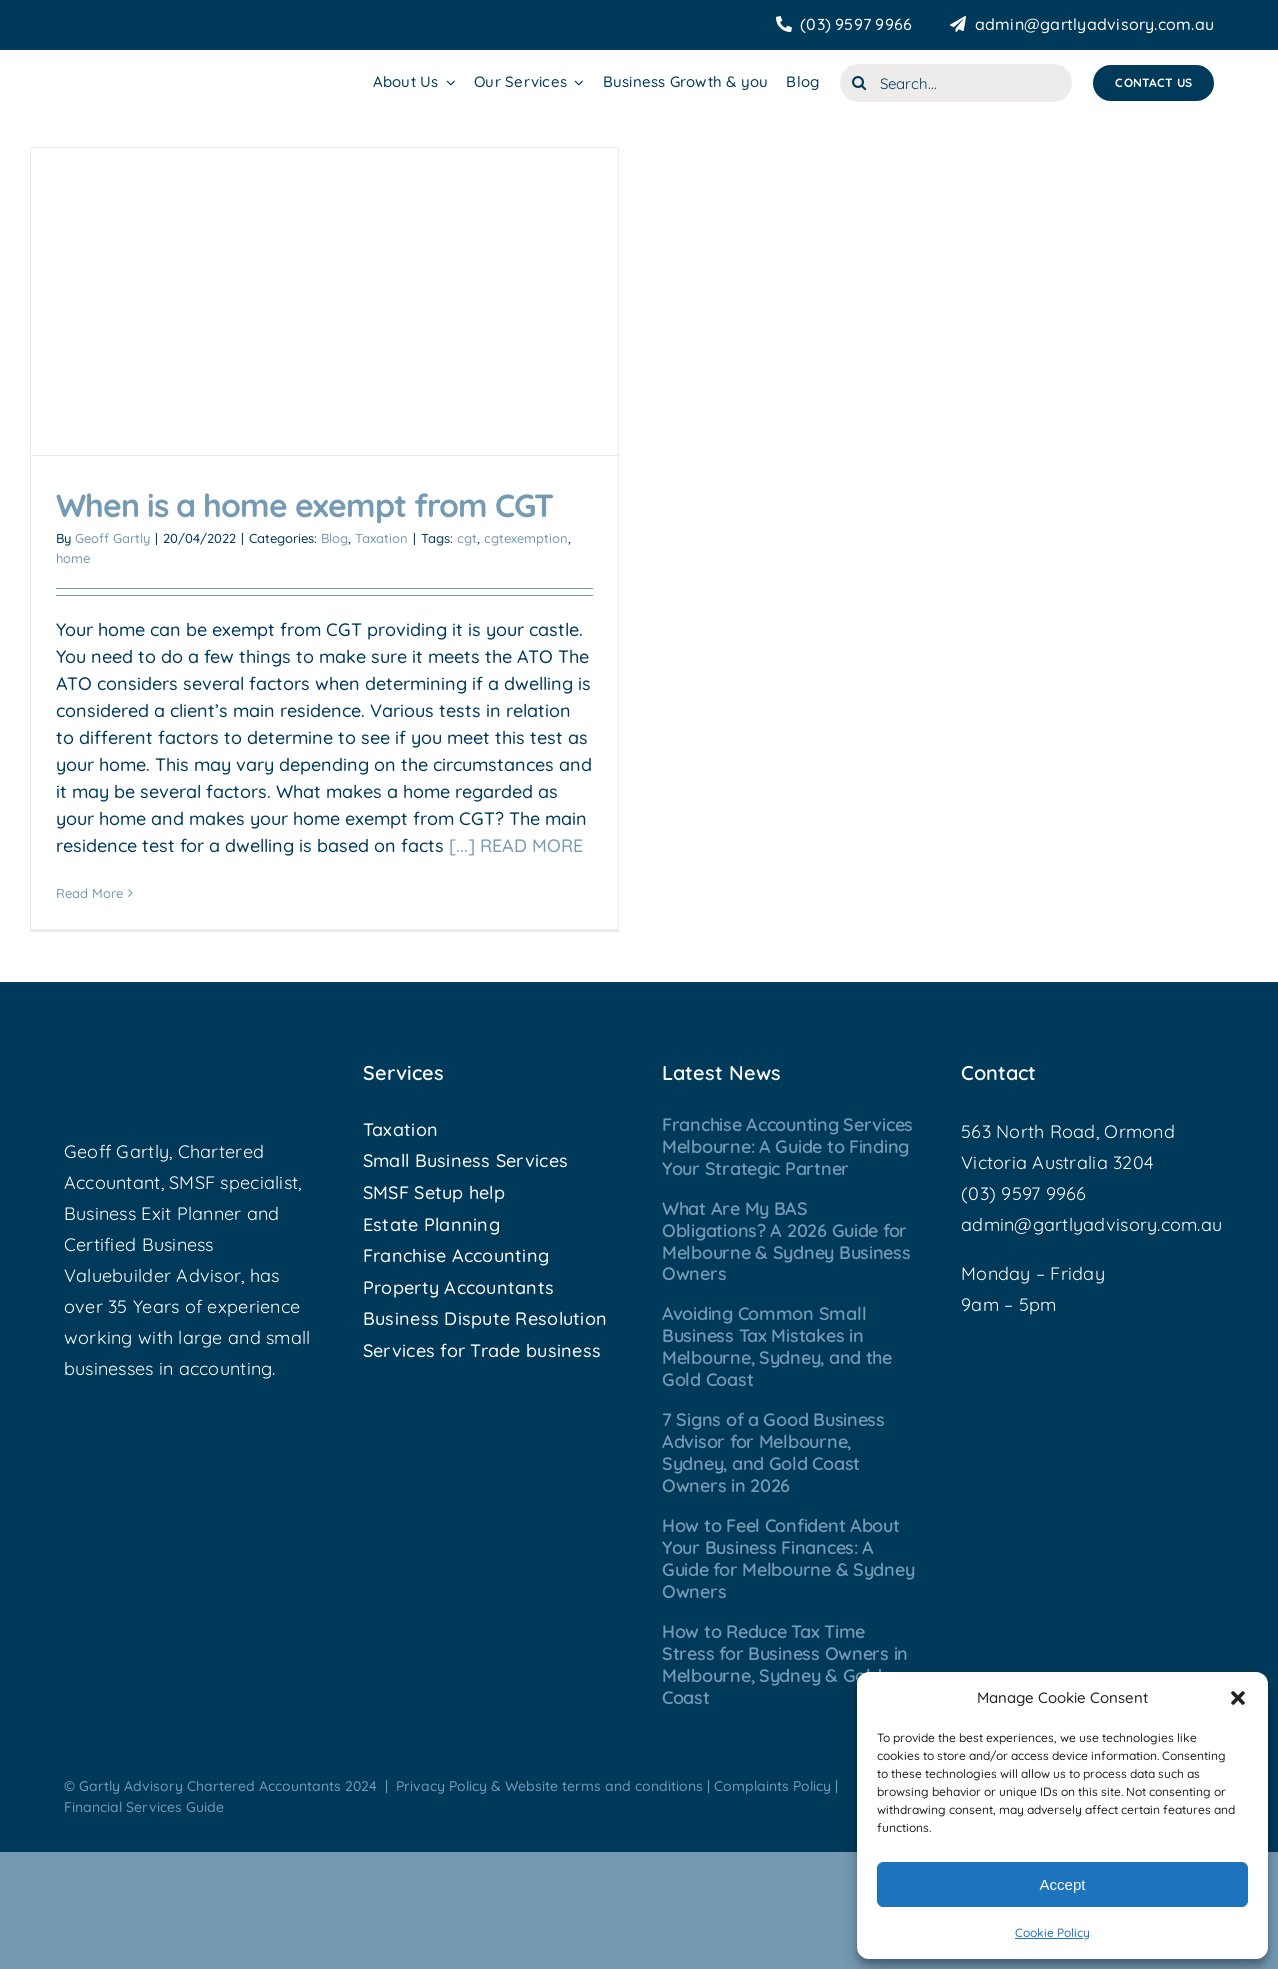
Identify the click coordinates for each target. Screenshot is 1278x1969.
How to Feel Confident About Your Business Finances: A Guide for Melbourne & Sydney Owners (788, 1558)
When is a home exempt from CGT (304, 505)
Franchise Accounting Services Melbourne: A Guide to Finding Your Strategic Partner (787, 1146)
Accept (1063, 1884)
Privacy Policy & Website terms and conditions (549, 1786)
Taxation (381, 538)
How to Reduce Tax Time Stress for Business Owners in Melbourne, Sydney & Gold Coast (785, 1664)
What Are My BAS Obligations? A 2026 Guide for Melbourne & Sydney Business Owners (786, 1241)
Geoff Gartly (112, 538)
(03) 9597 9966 (1024, 1193)
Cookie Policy (1052, 1932)
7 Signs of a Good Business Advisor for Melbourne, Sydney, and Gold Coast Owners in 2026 (773, 1452)
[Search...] (956, 83)
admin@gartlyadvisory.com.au (1091, 1224)
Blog (334, 538)
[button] (1238, 1698)
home (73, 558)
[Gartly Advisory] (151, 68)
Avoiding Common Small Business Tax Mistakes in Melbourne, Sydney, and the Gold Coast (777, 1346)
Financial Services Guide (144, 1807)
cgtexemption (526, 538)
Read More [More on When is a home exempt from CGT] (89, 893)
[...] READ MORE (516, 845)
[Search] (859, 83)
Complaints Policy (772, 1786)
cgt (467, 538)
